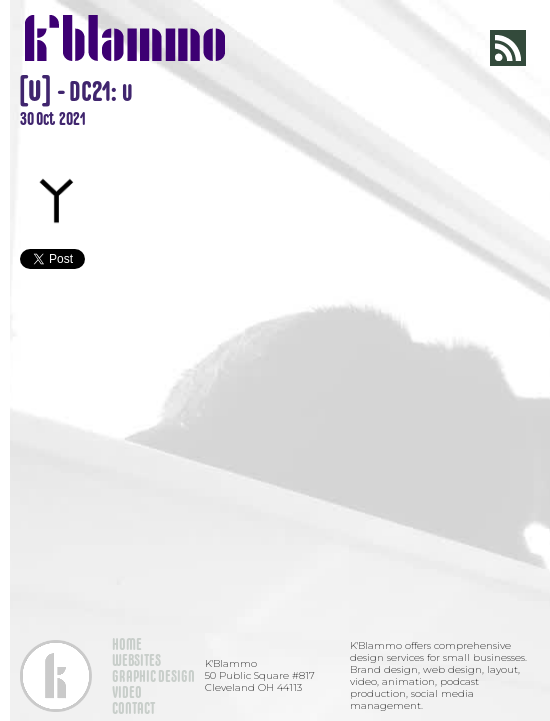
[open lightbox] (275, 140)
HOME (127, 644)
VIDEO (127, 692)
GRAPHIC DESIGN (153, 676)
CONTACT (133, 708)
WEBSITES (136, 660)
